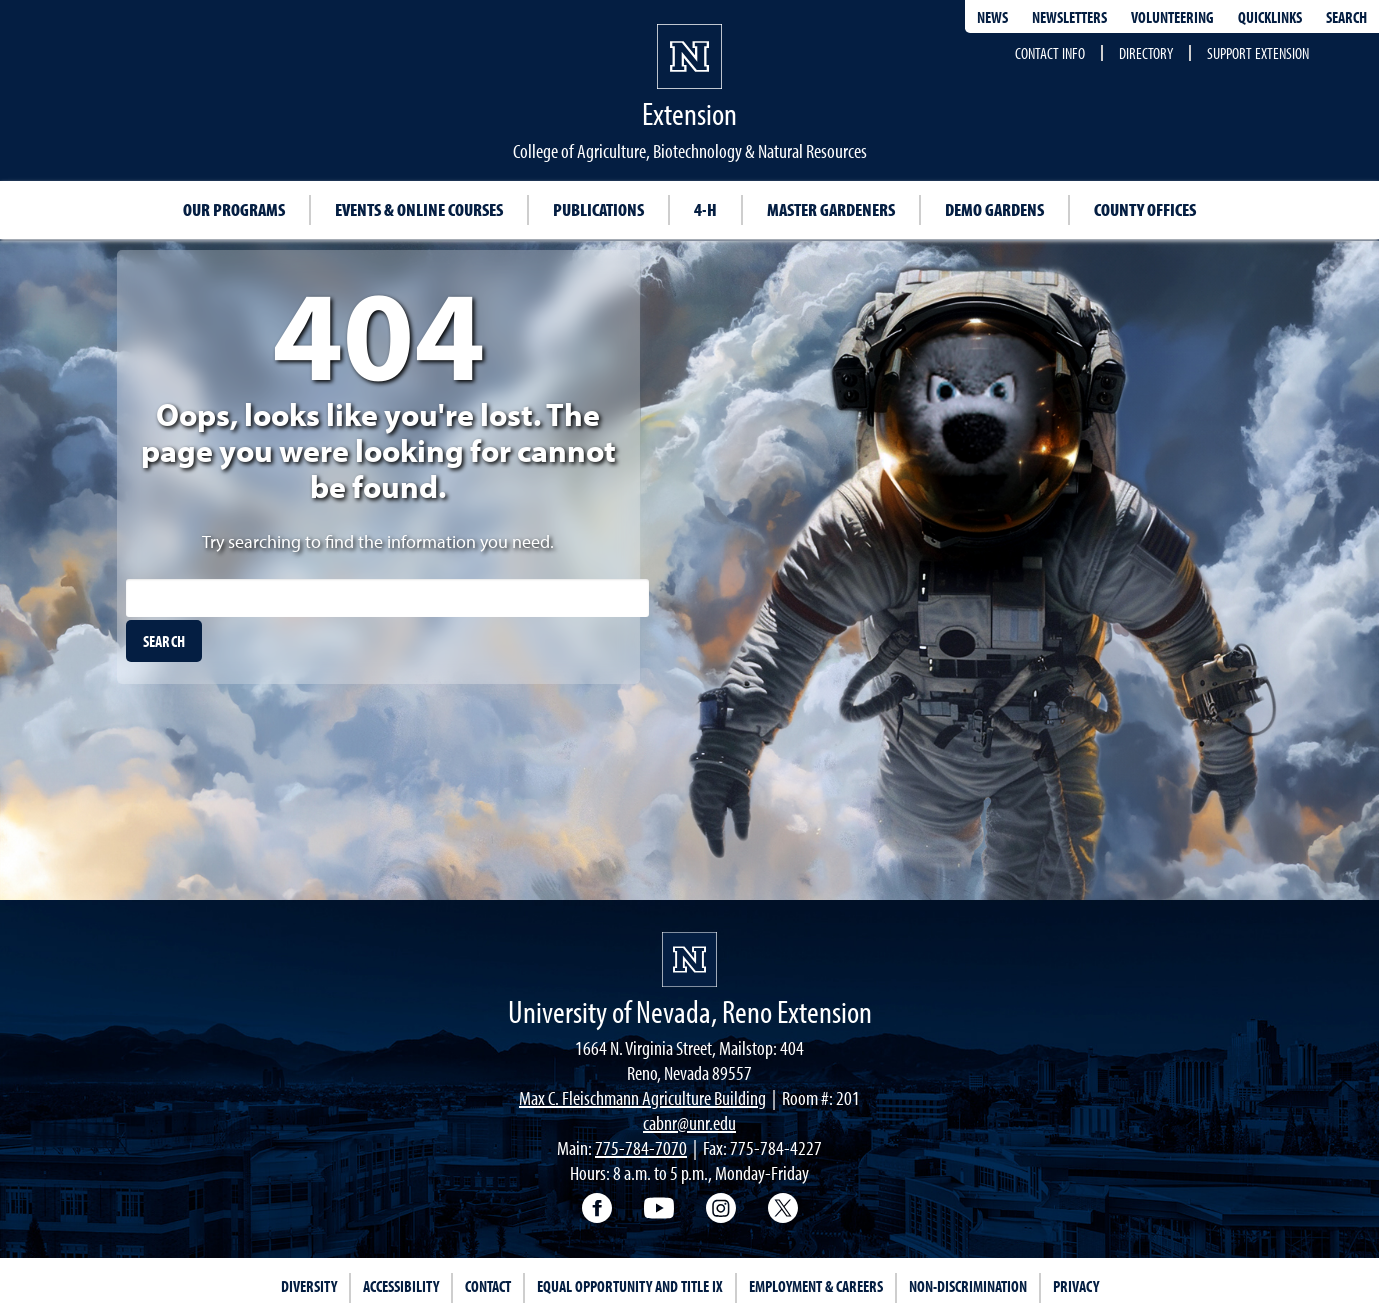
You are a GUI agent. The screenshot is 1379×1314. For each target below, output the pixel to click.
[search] (164, 641)
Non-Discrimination (968, 1286)
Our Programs (234, 209)
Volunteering (1172, 17)
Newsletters (1069, 17)
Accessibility (401, 1286)
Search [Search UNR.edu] (1346, 17)
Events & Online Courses (419, 209)
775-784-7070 (641, 1147)
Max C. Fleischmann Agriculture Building (642, 1097)
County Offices (1145, 209)
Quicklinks (1270, 17)
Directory (1146, 53)
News (992, 17)
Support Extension (1258, 53)
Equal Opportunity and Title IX (630, 1286)
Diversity (309, 1286)
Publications (598, 209)
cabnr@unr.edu (689, 1122)
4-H (705, 209)
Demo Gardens (994, 209)
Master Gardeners (831, 209)
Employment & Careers (816, 1286)
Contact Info (1050, 53)
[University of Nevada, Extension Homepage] (689, 959)
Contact (488, 1286)
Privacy (1076, 1286)
